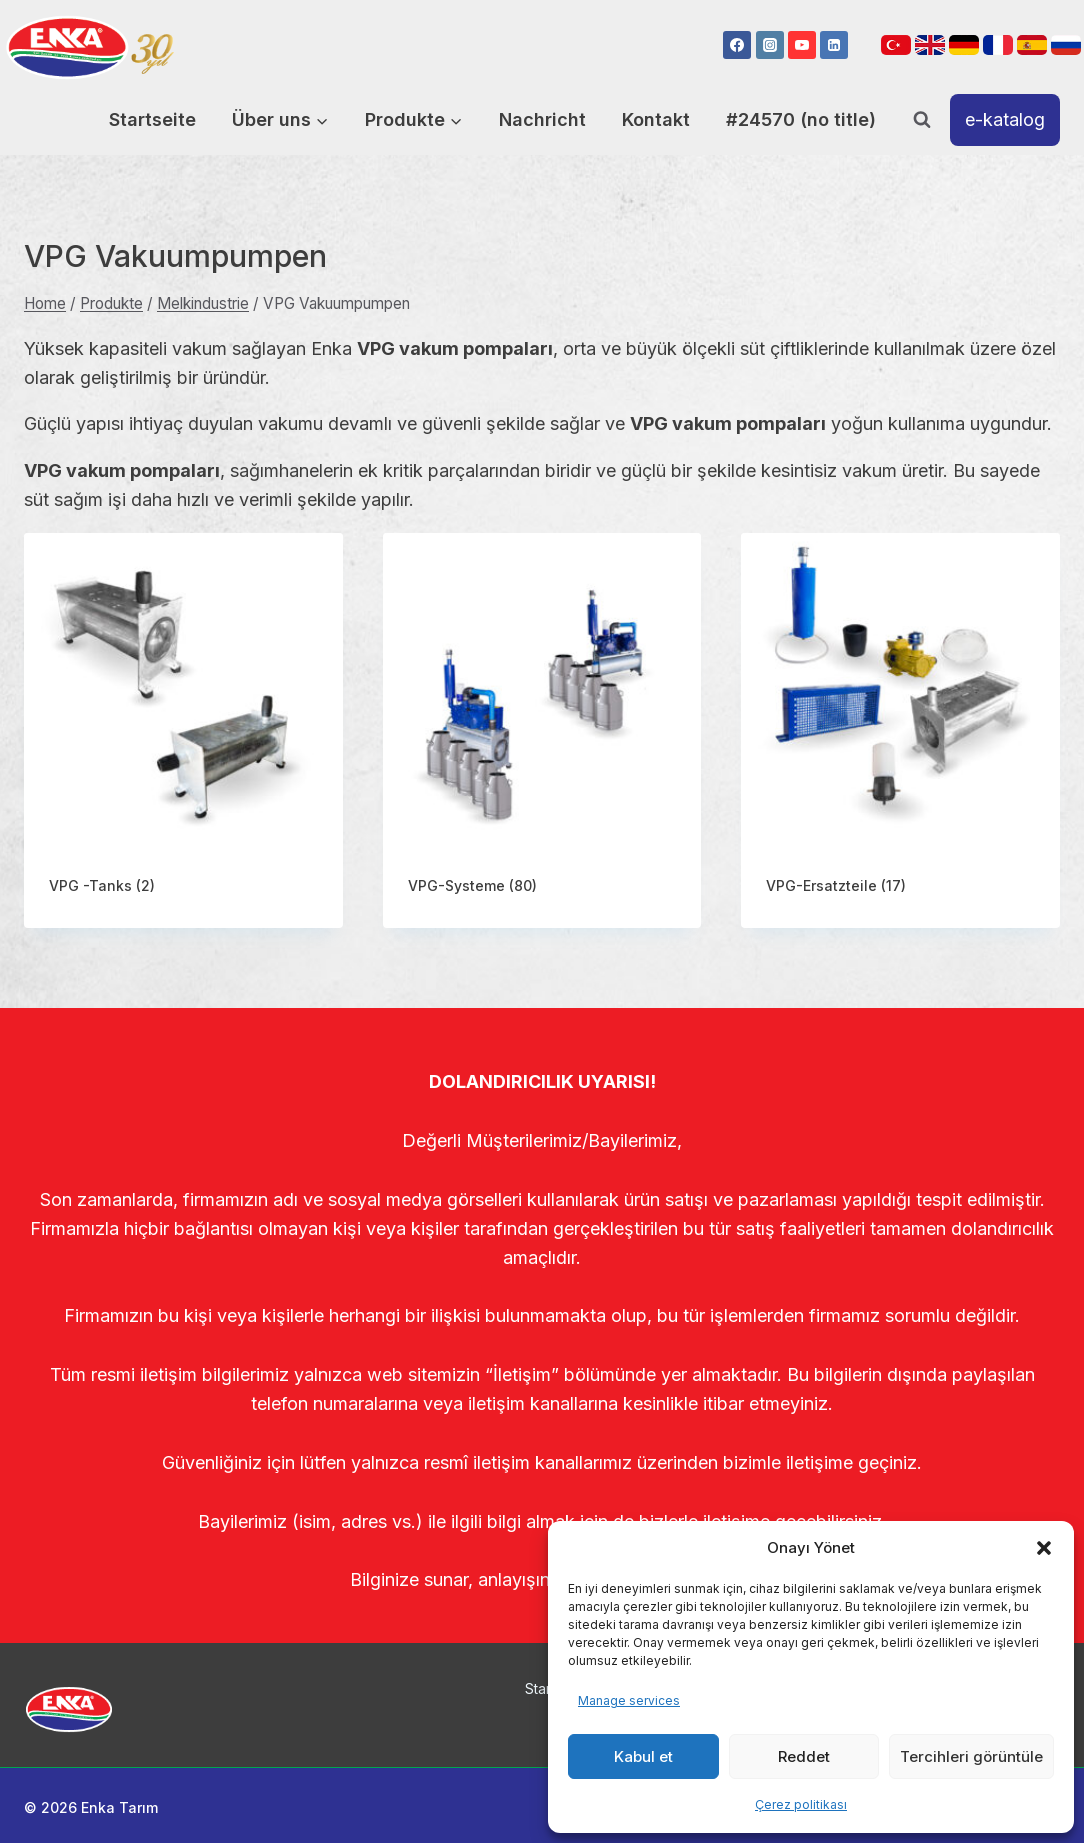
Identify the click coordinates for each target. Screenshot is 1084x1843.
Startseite (152, 119)
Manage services (629, 1700)
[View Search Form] (922, 120)
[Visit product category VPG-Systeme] (542, 731)
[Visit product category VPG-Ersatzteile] (900, 731)
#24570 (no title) (801, 119)
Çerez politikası (801, 1804)
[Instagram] (770, 45)
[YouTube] (802, 45)
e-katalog (1005, 119)
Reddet (804, 1756)
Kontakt (656, 119)
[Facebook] (737, 45)
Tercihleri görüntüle (971, 1756)
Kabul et (643, 1756)
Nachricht (542, 119)
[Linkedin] (834, 45)
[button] (1044, 1548)
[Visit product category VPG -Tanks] (183, 731)
